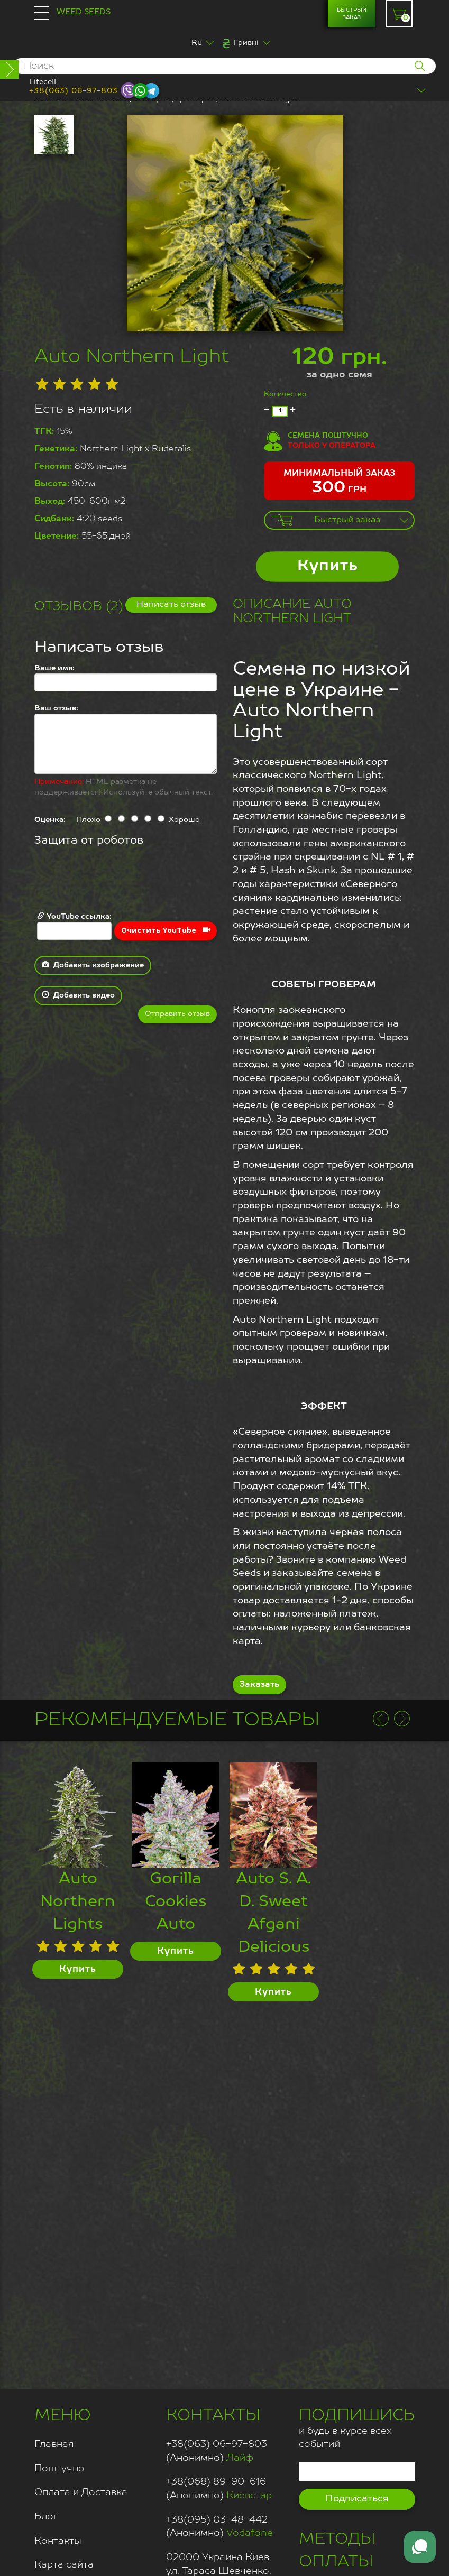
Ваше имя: (54, 668)
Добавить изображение (93, 965)
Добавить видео (78, 995)
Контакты (57, 2541)
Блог (46, 2517)
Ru (196, 43)
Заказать (259, 1685)
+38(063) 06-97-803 (73, 91)
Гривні (246, 43)
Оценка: (50, 820)
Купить (327, 566)
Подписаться (357, 2499)
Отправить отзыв (177, 1014)
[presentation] (114, 880)
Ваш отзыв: (56, 708)
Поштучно (59, 2468)
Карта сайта (64, 2565)
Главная (54, 2444)
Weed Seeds (84, 12)
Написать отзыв (171, 605)
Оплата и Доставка (80, 2492)
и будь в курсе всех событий (357, 2427)
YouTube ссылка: (74, 926)
